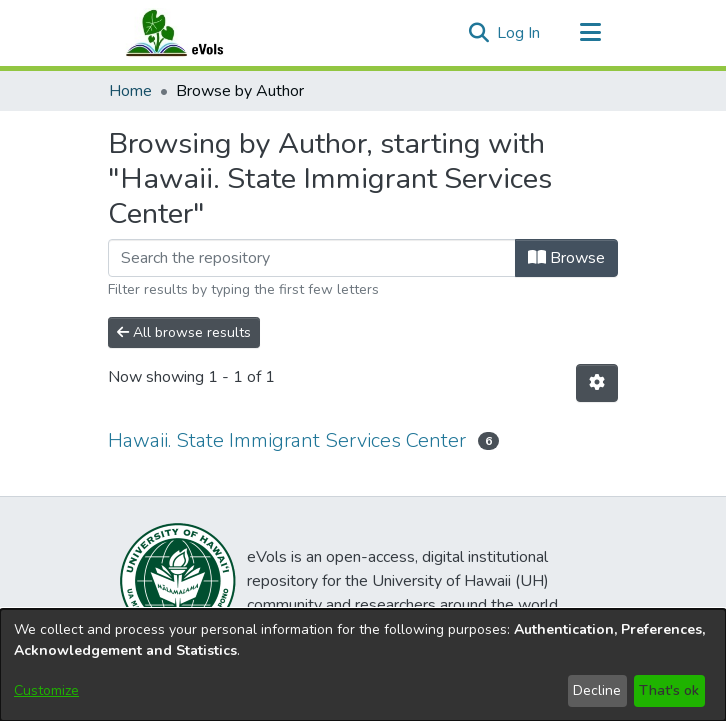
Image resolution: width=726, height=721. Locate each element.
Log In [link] (519, 33)
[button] (478, 33)
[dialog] (363, 665)
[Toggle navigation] (590, 33)
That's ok (669, 690)
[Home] (194, 33)
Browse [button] (566, 258)
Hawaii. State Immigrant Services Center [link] (287, 440)
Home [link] (130, 91)
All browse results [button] (184, 332)
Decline (597, 690)
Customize (46, 690)
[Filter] (312, 258)
